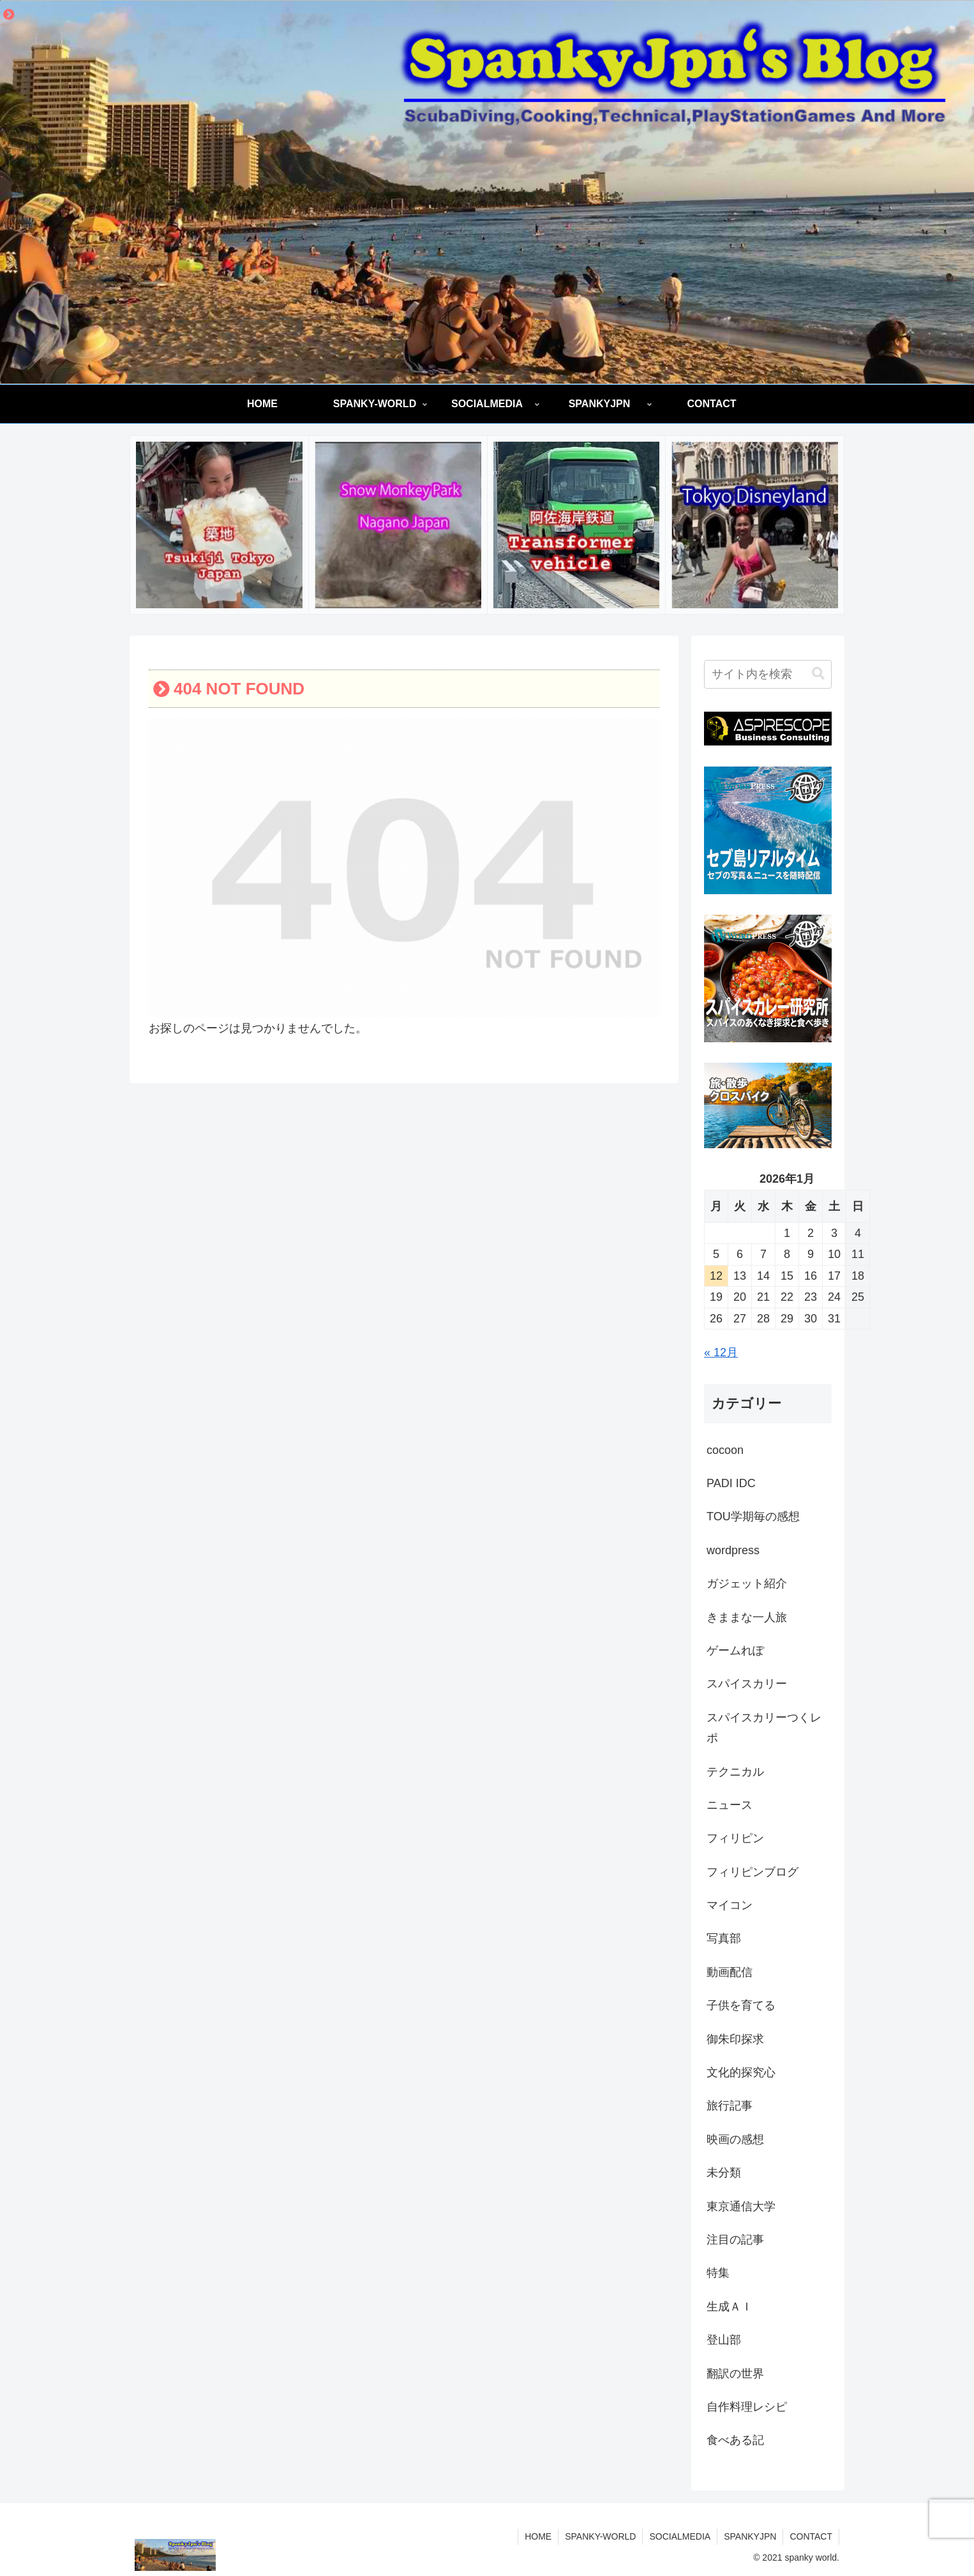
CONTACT (811, 2536)
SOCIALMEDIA (679, 2536)
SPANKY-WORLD (600, 2536)
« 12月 (721, 1352)
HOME (538, 2536)
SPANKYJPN (750, 2536)
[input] (768, 674)
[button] (818, 673)
